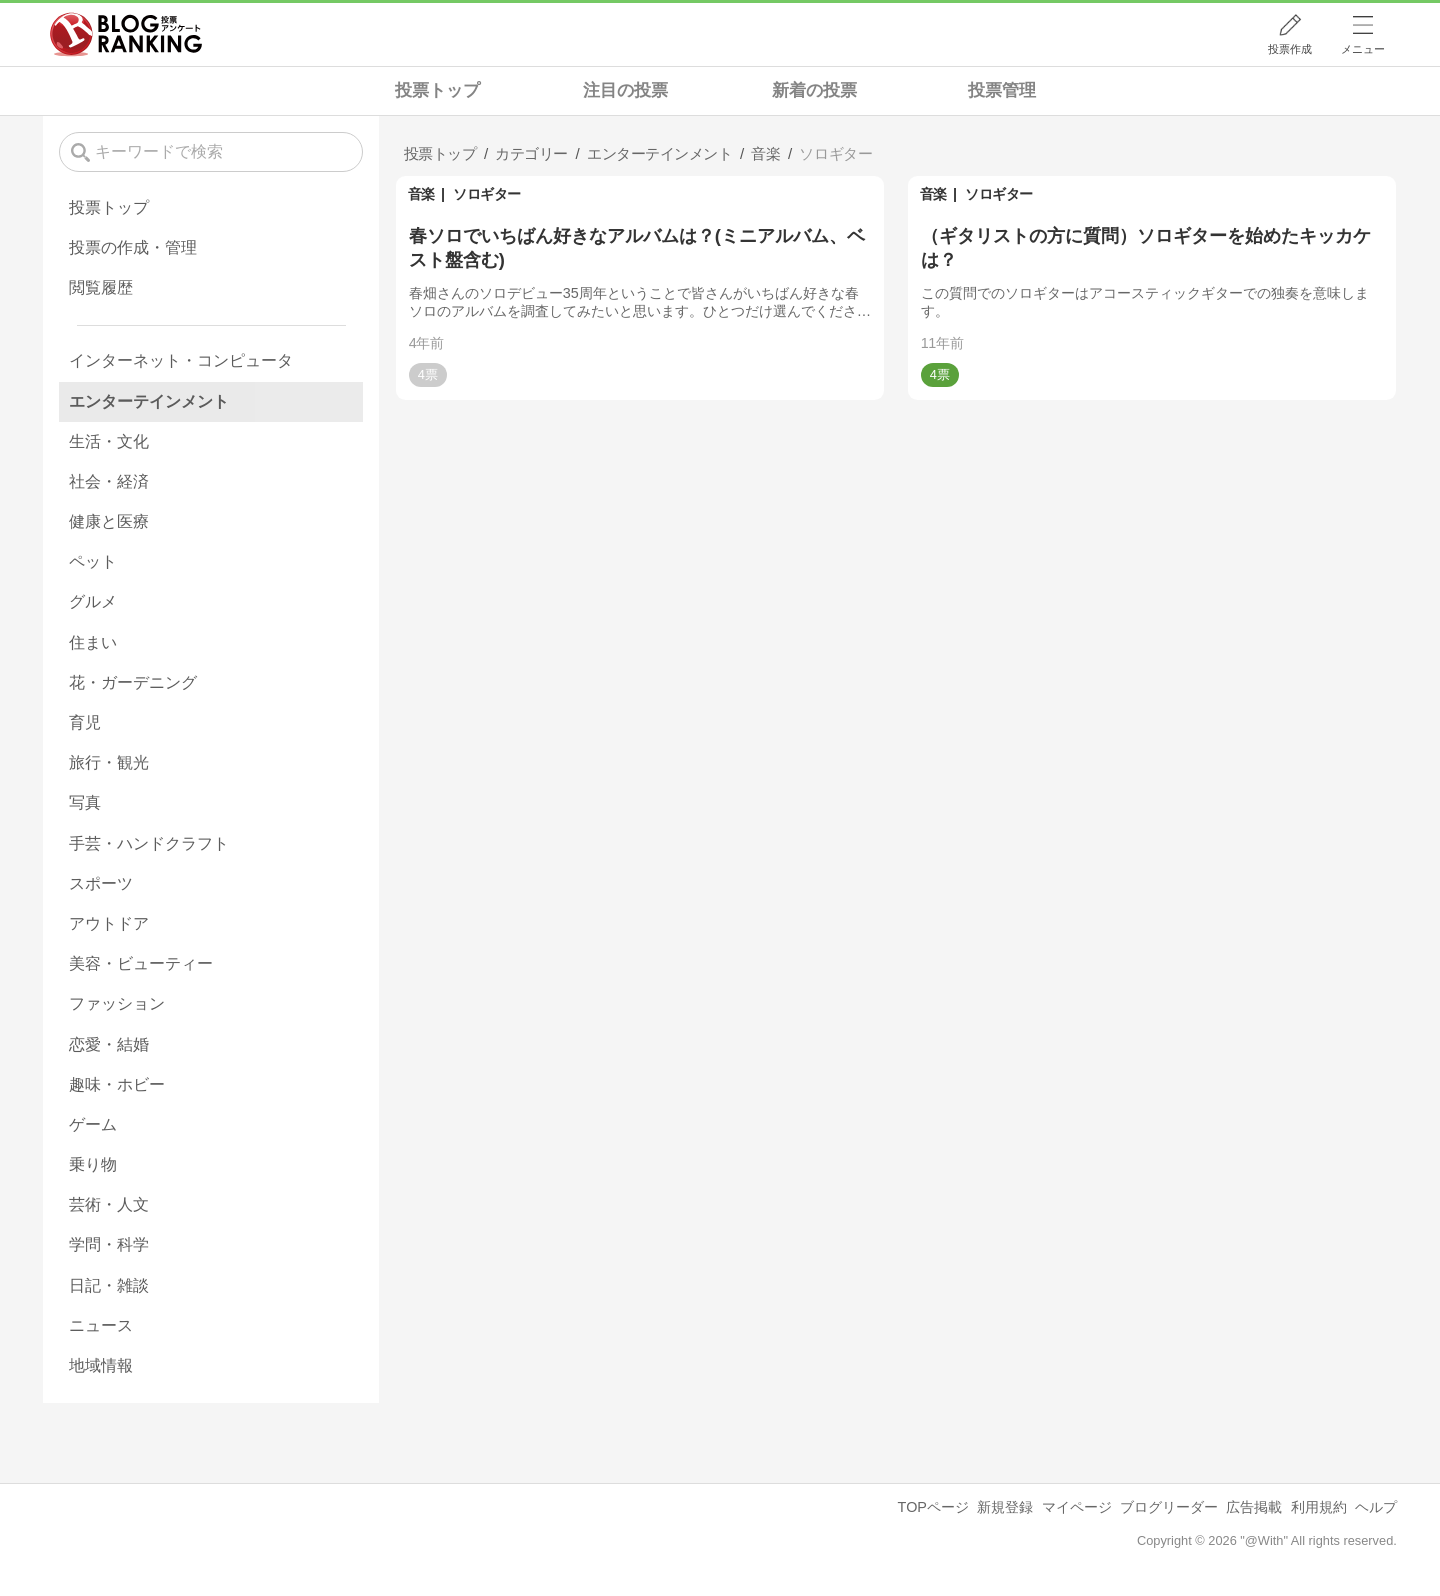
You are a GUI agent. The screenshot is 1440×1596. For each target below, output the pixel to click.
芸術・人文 (109, 1204)
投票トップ (437, 90)
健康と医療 (109, 521)
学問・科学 (109, 1244)
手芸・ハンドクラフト (149, 843)
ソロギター (487, 194)
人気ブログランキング (126, 34)
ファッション (117, 1003)
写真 (85, 802)
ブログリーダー (1169, 1507)
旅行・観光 (109, 762)
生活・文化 (109, 441)
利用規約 (1319, 1507)
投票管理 (1002, 90)
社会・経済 (109, 481)
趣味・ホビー (117, 1084)
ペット (93, 561)
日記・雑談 (109, 1285)
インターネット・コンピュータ (181, 360)
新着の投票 (814, 90)
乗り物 (93, 1164)
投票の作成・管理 (133, 247)
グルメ (93, 601)
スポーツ (101, 883)
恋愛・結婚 (109, 1044)
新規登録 (1005, 1507)
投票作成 (1290, 49)
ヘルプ (1376, 1507)
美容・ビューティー (141, 963)
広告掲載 (1254, 1507)
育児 (85, 722)
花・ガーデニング (133, 682)
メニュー (1363, 49)
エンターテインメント (149, 401)
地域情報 (101, 1365)
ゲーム (93, 1124)
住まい (93, 642)
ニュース (101, 1325)
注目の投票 (625, 90)
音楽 (421, 194)
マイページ (1077, 1507)
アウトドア (109, 923)
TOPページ (933, 1507)
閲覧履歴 (101, 287)
